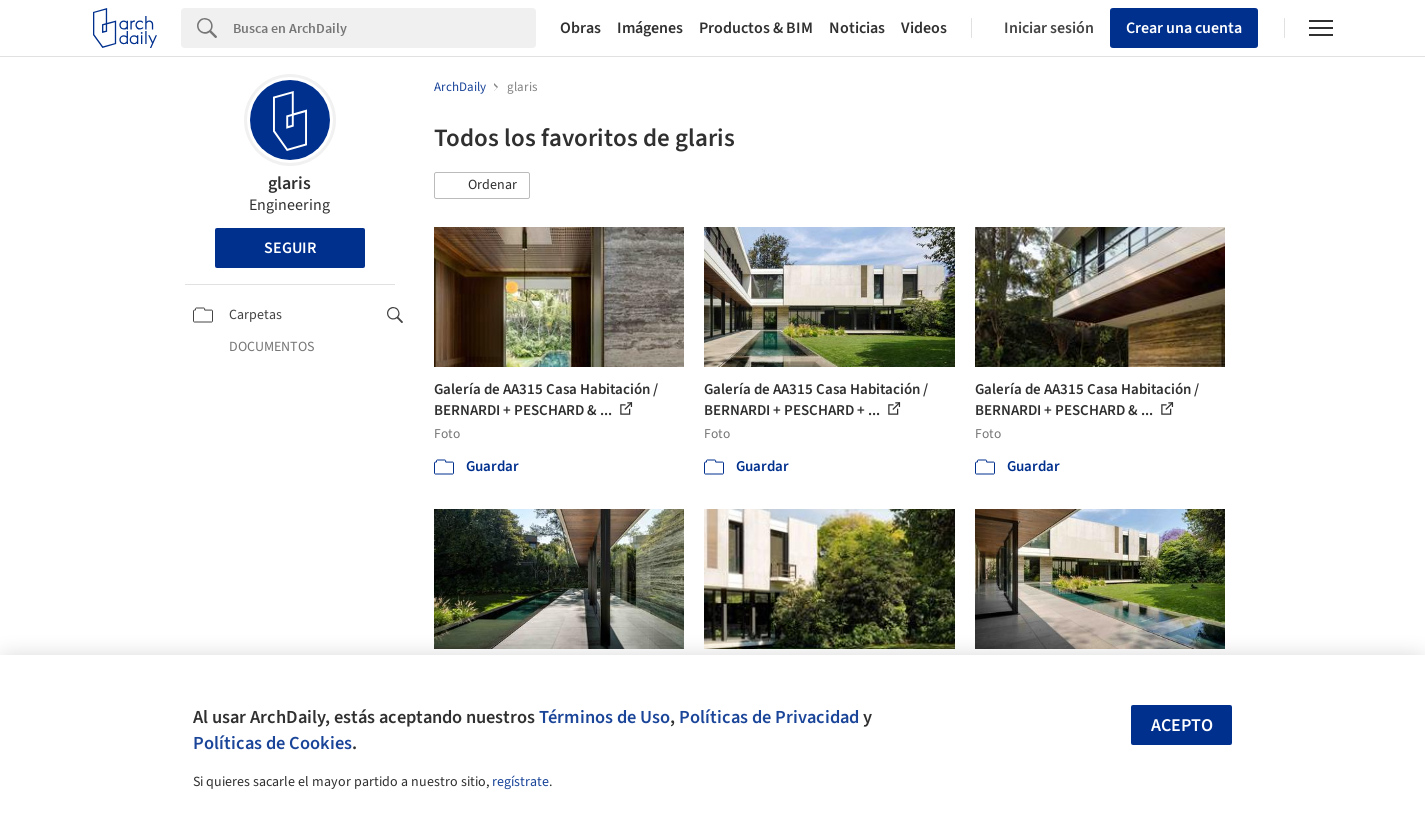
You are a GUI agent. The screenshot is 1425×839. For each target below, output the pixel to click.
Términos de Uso (604, 717)
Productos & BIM (756, 28)
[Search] (384, 28)
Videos (924, 28)
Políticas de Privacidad (769, 717)
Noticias (857, 28)
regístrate (520, 782)
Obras (580, 28)
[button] (482, 186)
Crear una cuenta (1184, 28)
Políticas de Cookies (272, 743)
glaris (289, 183)
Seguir (290, 248)
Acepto (1182, 725)
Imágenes (650, 28)
